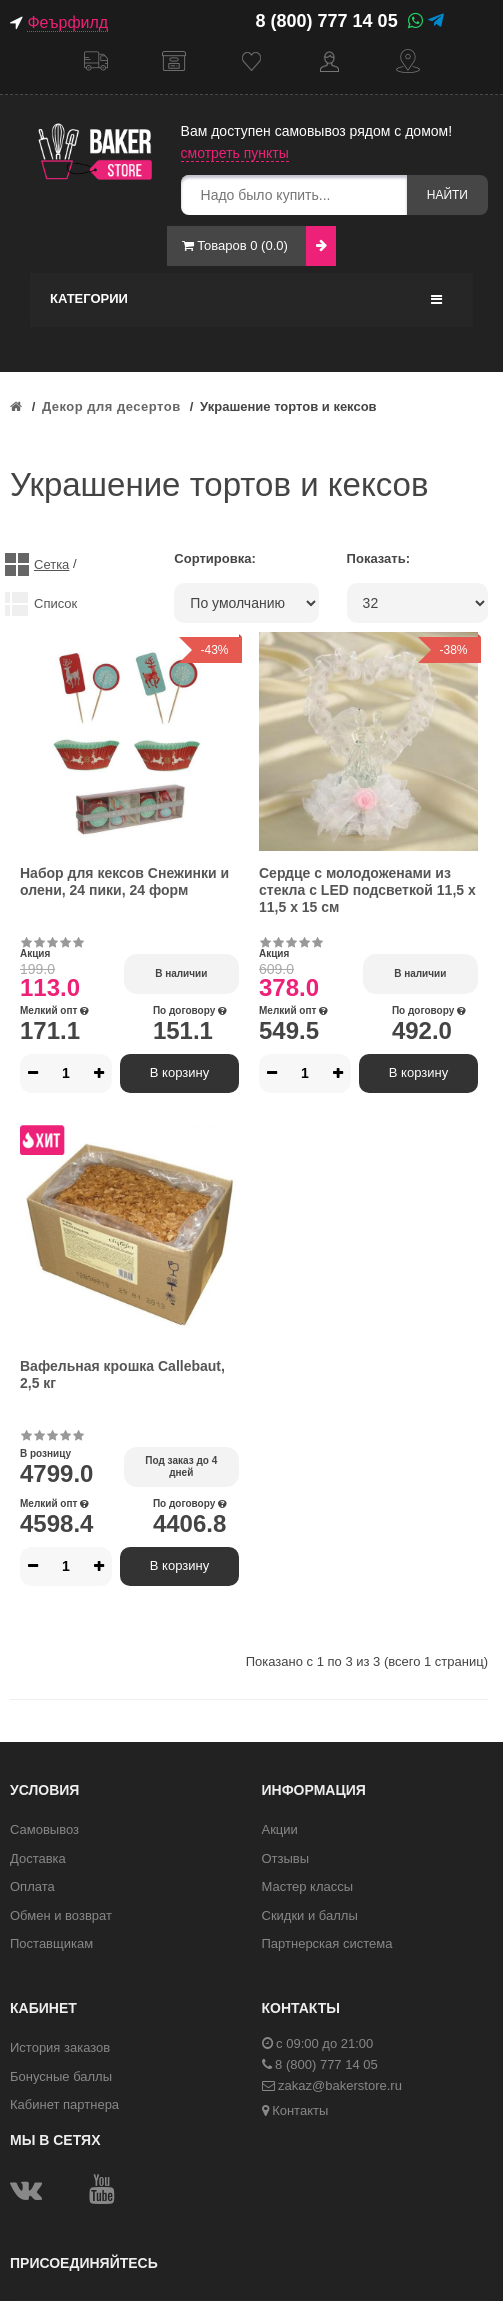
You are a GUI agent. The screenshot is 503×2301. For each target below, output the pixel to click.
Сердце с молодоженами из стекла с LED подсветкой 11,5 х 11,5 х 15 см (367, 890)
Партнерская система (327, 1943)
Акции (280, 1829)
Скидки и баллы (310, 1915)
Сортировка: (214, 558)
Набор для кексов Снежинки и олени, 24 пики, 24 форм (124, 881)
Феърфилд (67, 22)
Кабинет (330, 61)
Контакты (408, 61)
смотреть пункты (235, 153)
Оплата (32, 1886)
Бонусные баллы (61, 2076)
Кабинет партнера (64, 2104)
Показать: (378, 558)
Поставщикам (51, 1943)
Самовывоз (174, 61)
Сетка (51, 564)
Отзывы (286, 1858)
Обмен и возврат (61, 1915)
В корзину (179, 1072)
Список (55, 603)
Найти (447, 195)
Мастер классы (308, 1886)
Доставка (96, 61)
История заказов (60, 2047)
